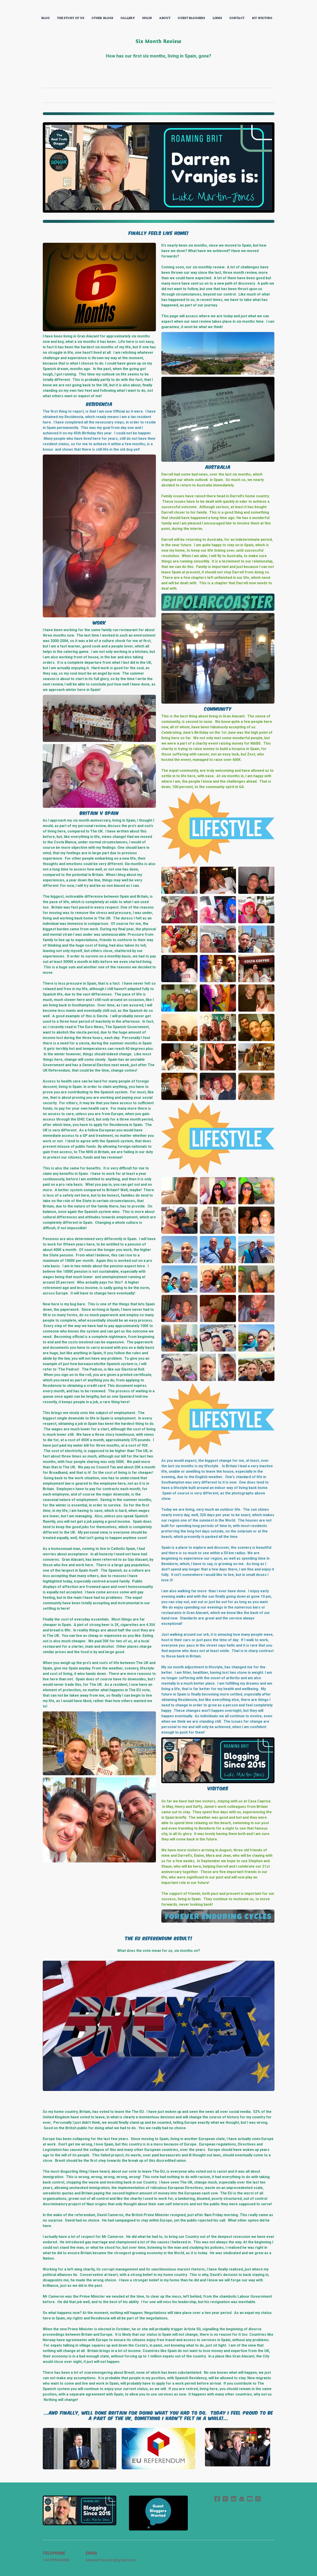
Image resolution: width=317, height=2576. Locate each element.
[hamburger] (22, 7)
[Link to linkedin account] (233, 2499)
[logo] (158, 8)
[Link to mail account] (241, 2499)
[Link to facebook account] (217, 2499)
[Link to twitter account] (225, 2499)
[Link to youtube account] (250, 2499)
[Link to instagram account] (258, 2499)
